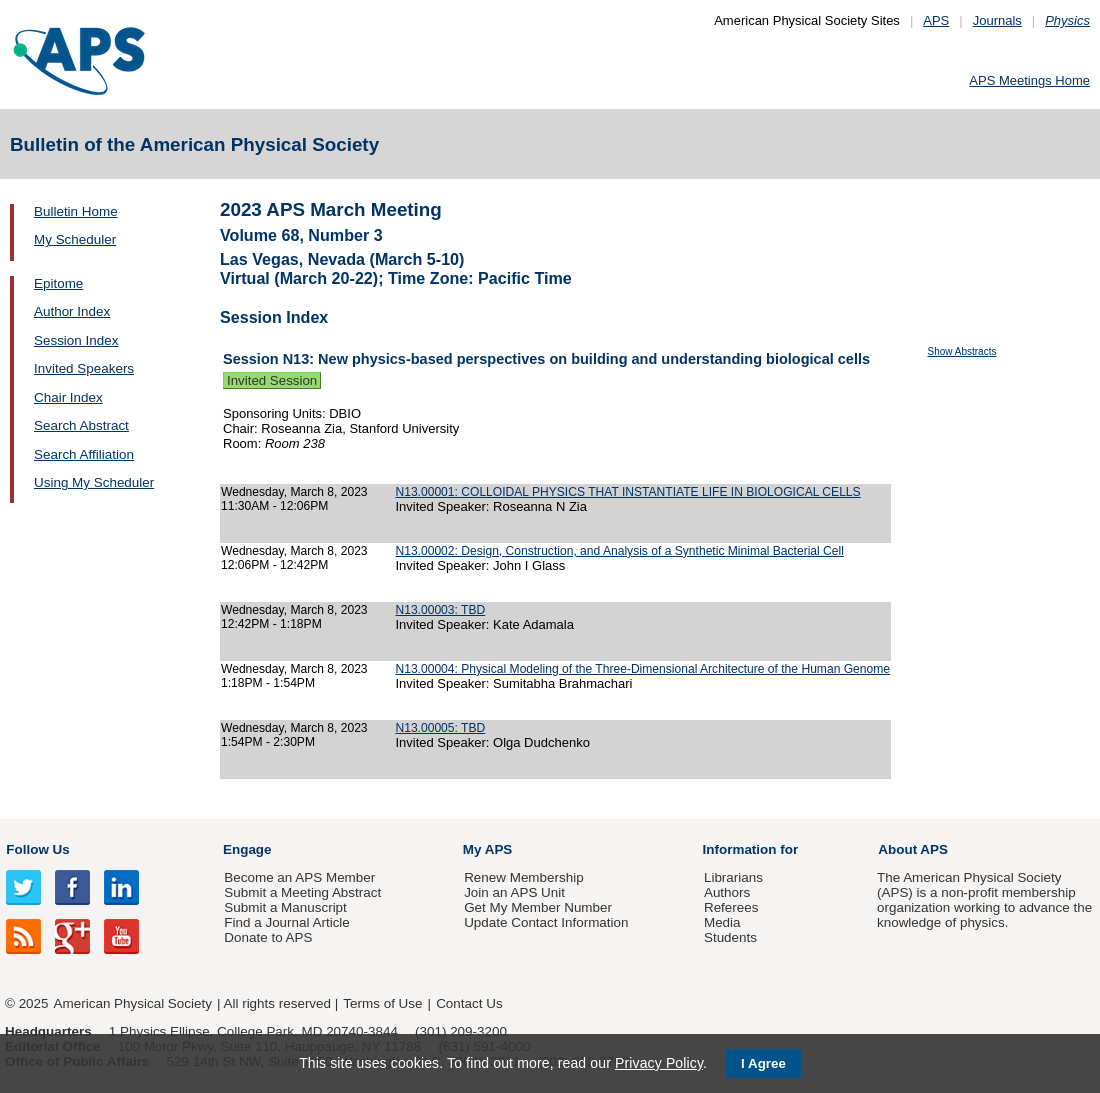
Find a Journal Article (286, 922)
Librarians (733, 877)
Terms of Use (382, 1003)
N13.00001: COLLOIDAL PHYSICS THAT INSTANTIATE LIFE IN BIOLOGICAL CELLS (627, 492)
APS (936, 20)
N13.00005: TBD (440, 728)
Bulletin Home (76, 211)
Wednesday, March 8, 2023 (294, 492)
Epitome (58, 283)
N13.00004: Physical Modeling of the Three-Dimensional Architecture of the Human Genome (642, 669)
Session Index (76, 340)
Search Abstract (81, 425)
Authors (727, 892)
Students (730, 937)
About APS (913, 849)
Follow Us (37, 849)
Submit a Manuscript (285, 907)
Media (722, 922)
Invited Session (272, 380)
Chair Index (68, 397)
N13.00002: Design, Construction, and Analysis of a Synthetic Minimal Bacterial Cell (619, 551)
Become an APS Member (299, 877)
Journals (997, 20)
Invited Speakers (84, 368)
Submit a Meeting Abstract (302, 892)
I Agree (763, 1063)
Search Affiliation (84, 454)
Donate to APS (268, 937)
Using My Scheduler (94, 482)
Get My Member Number (538, 907)
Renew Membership (524, 877)
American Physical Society (133, 1003)
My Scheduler (75, 239)
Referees (731, 907)
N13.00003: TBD (440, 610)
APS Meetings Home (1029, 80)
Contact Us (469, 1003)
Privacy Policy (659, 1063)
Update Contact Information (546, 922)
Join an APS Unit (514, 892)
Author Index (72, 311)
